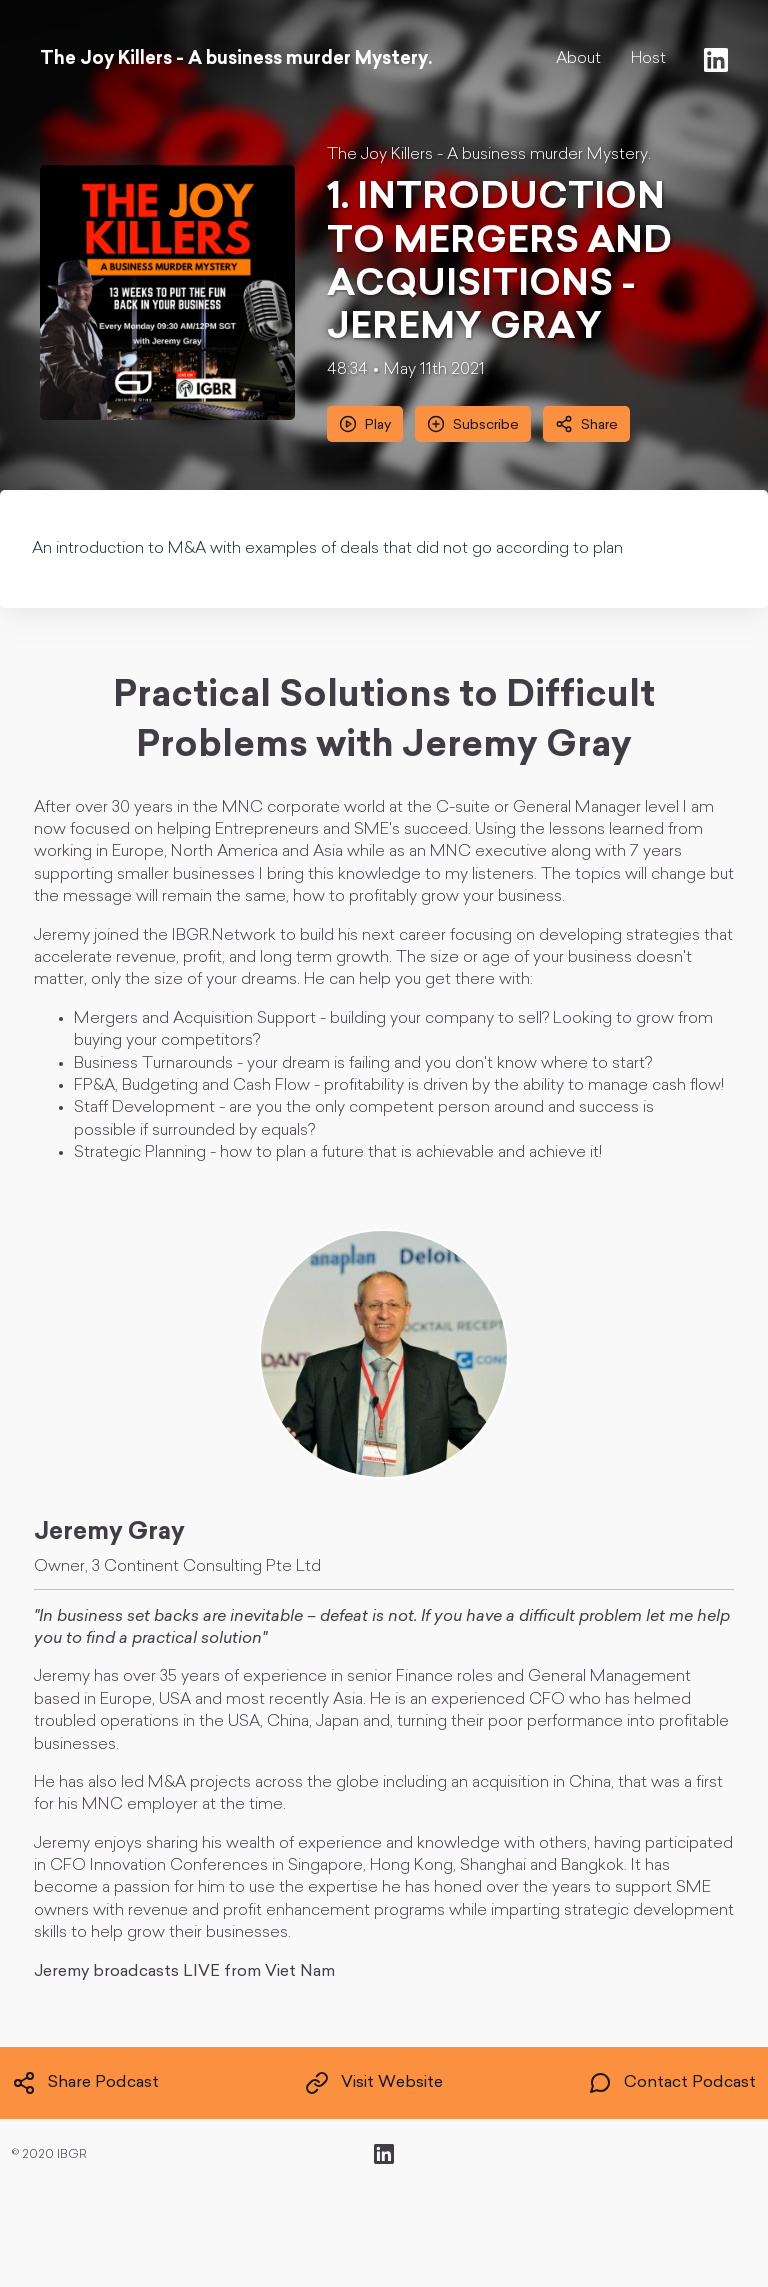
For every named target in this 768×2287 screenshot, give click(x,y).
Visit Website (374, 2083)
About (578, 59)
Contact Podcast (672, 2083)
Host (648, 59)
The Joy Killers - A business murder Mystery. (489, 155)
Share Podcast (85, 2083)
